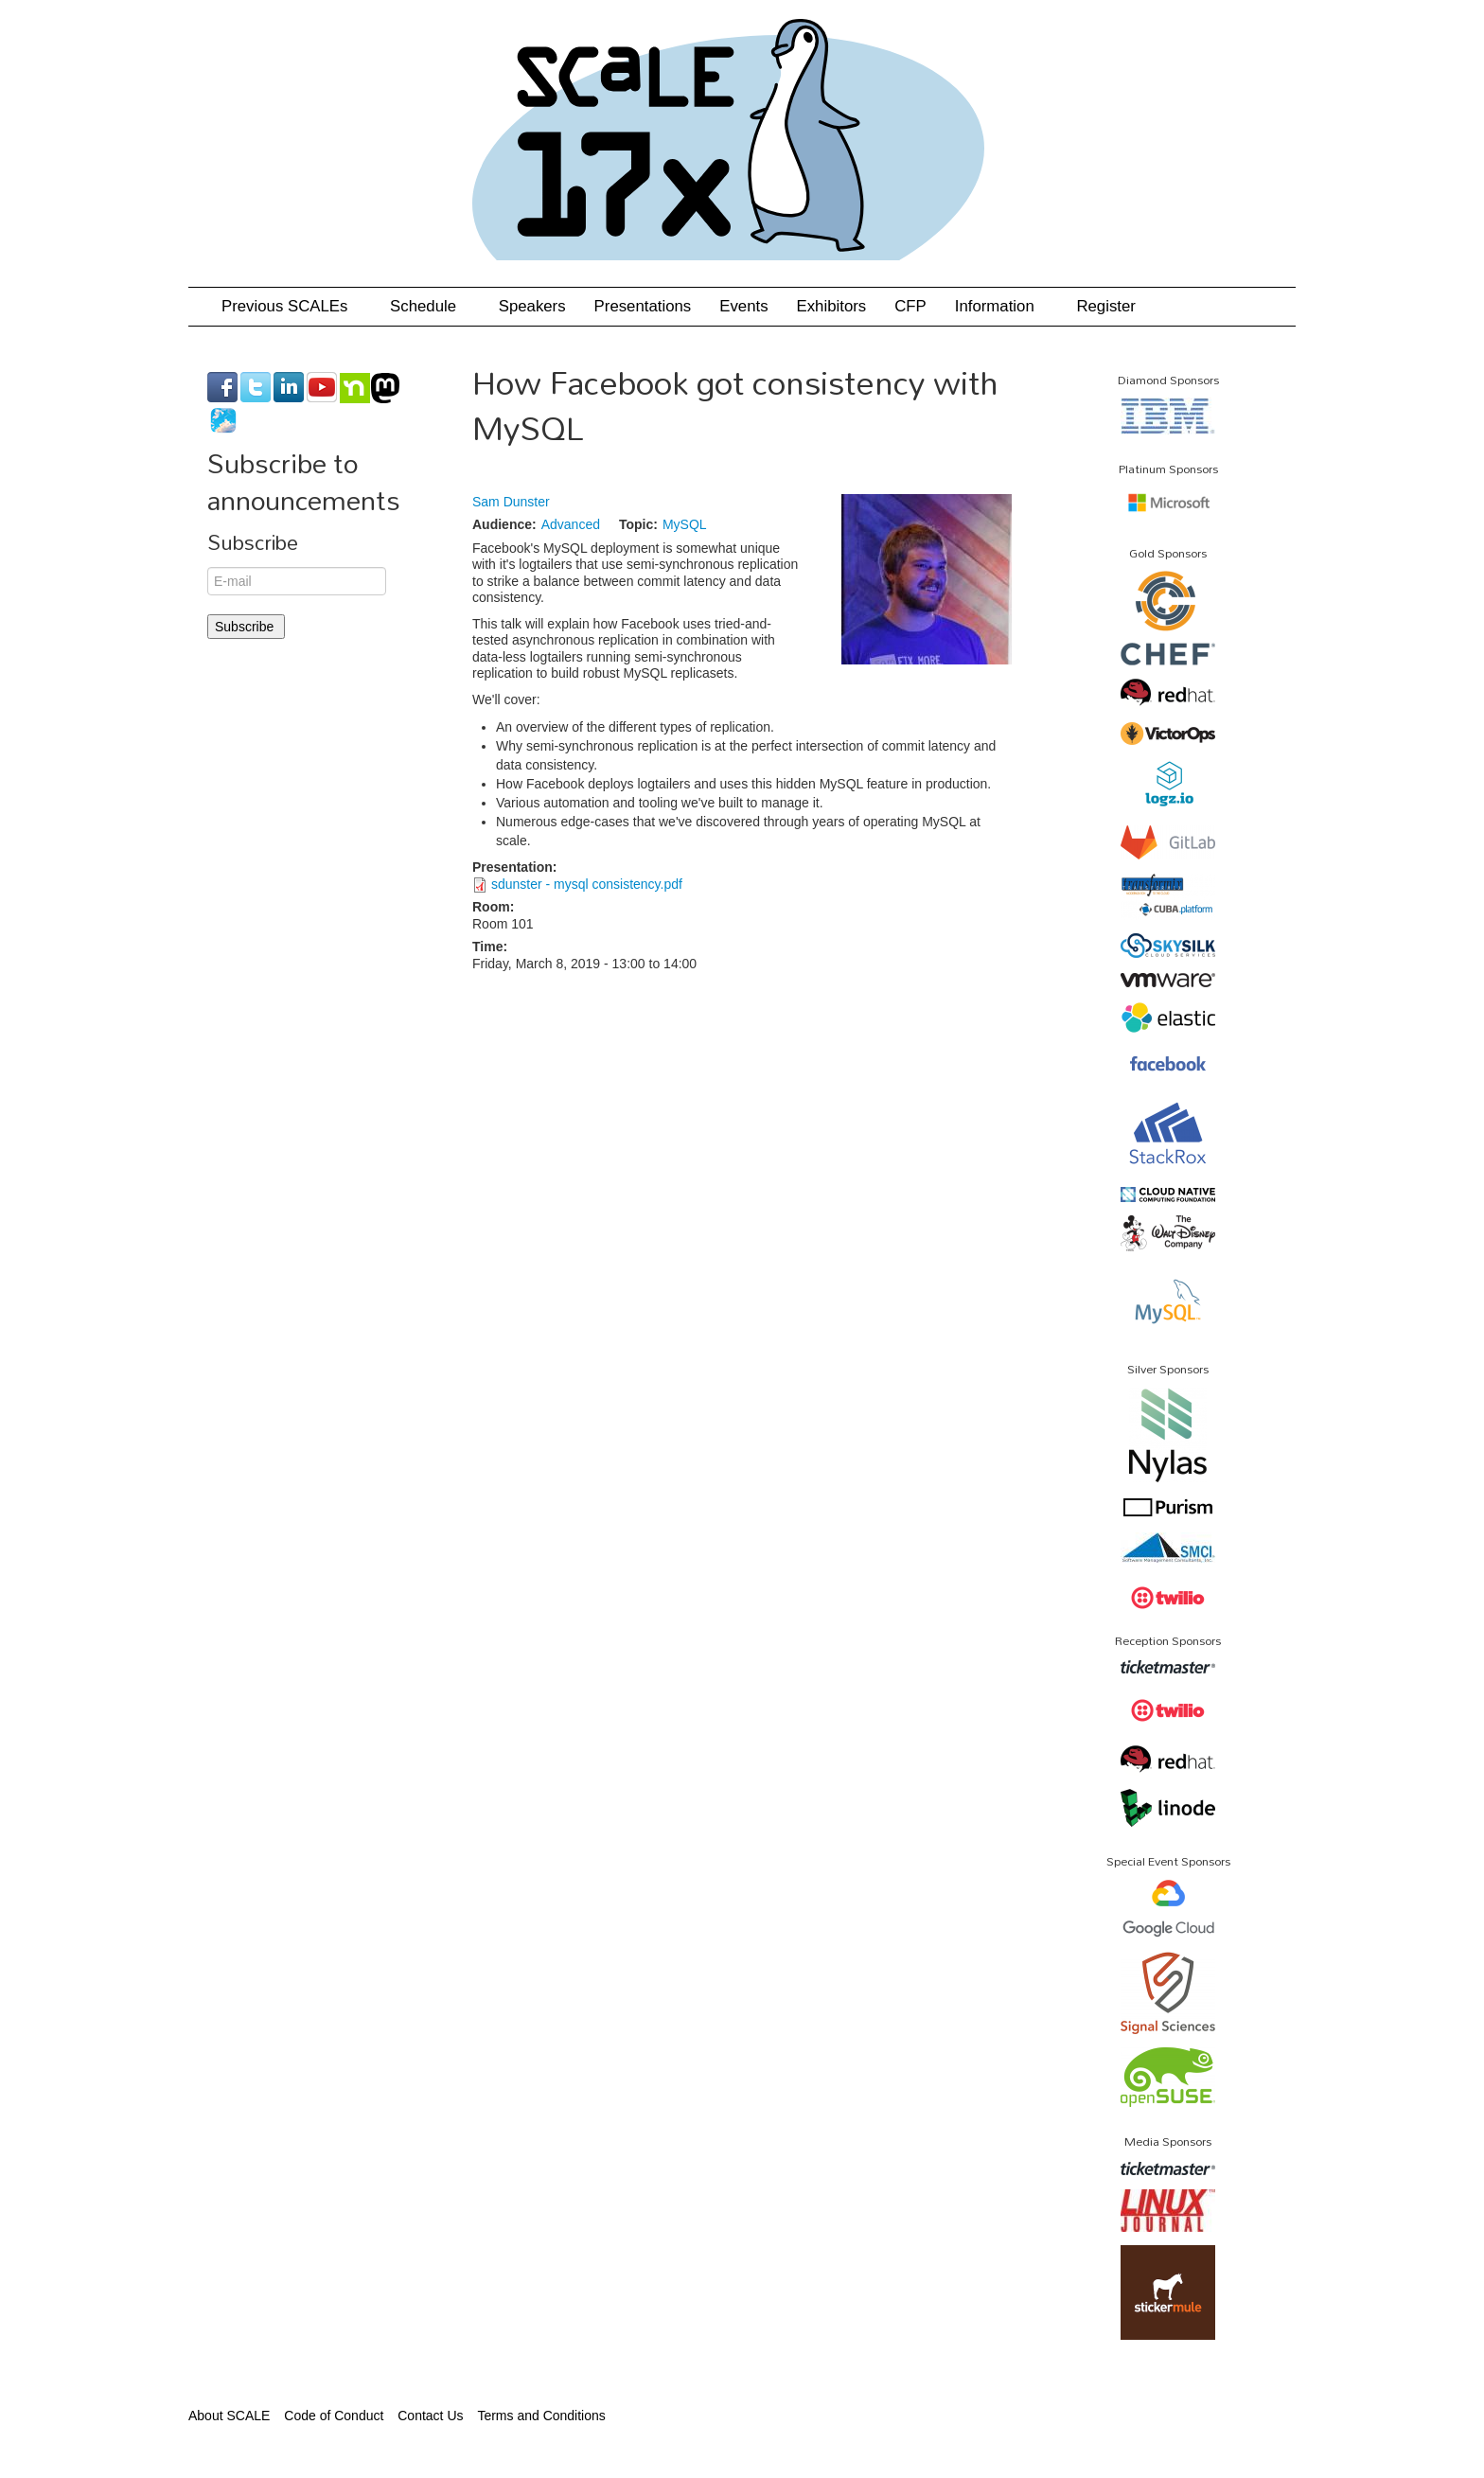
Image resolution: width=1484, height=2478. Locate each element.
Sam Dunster (511, 501)
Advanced (570, 524)
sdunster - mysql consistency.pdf (586, 884)
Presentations (643, 306)
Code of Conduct (333, 2415)
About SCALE (229, 2415)
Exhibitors (832, 306)
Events (743, 306)
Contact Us (430, 2415)
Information (1002, 306)
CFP (910, 306)
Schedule (430, 306)
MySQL (684, 524)
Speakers (532, 306)
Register (1106, 306)
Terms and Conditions (541, 2415)
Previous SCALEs (291, 306)
